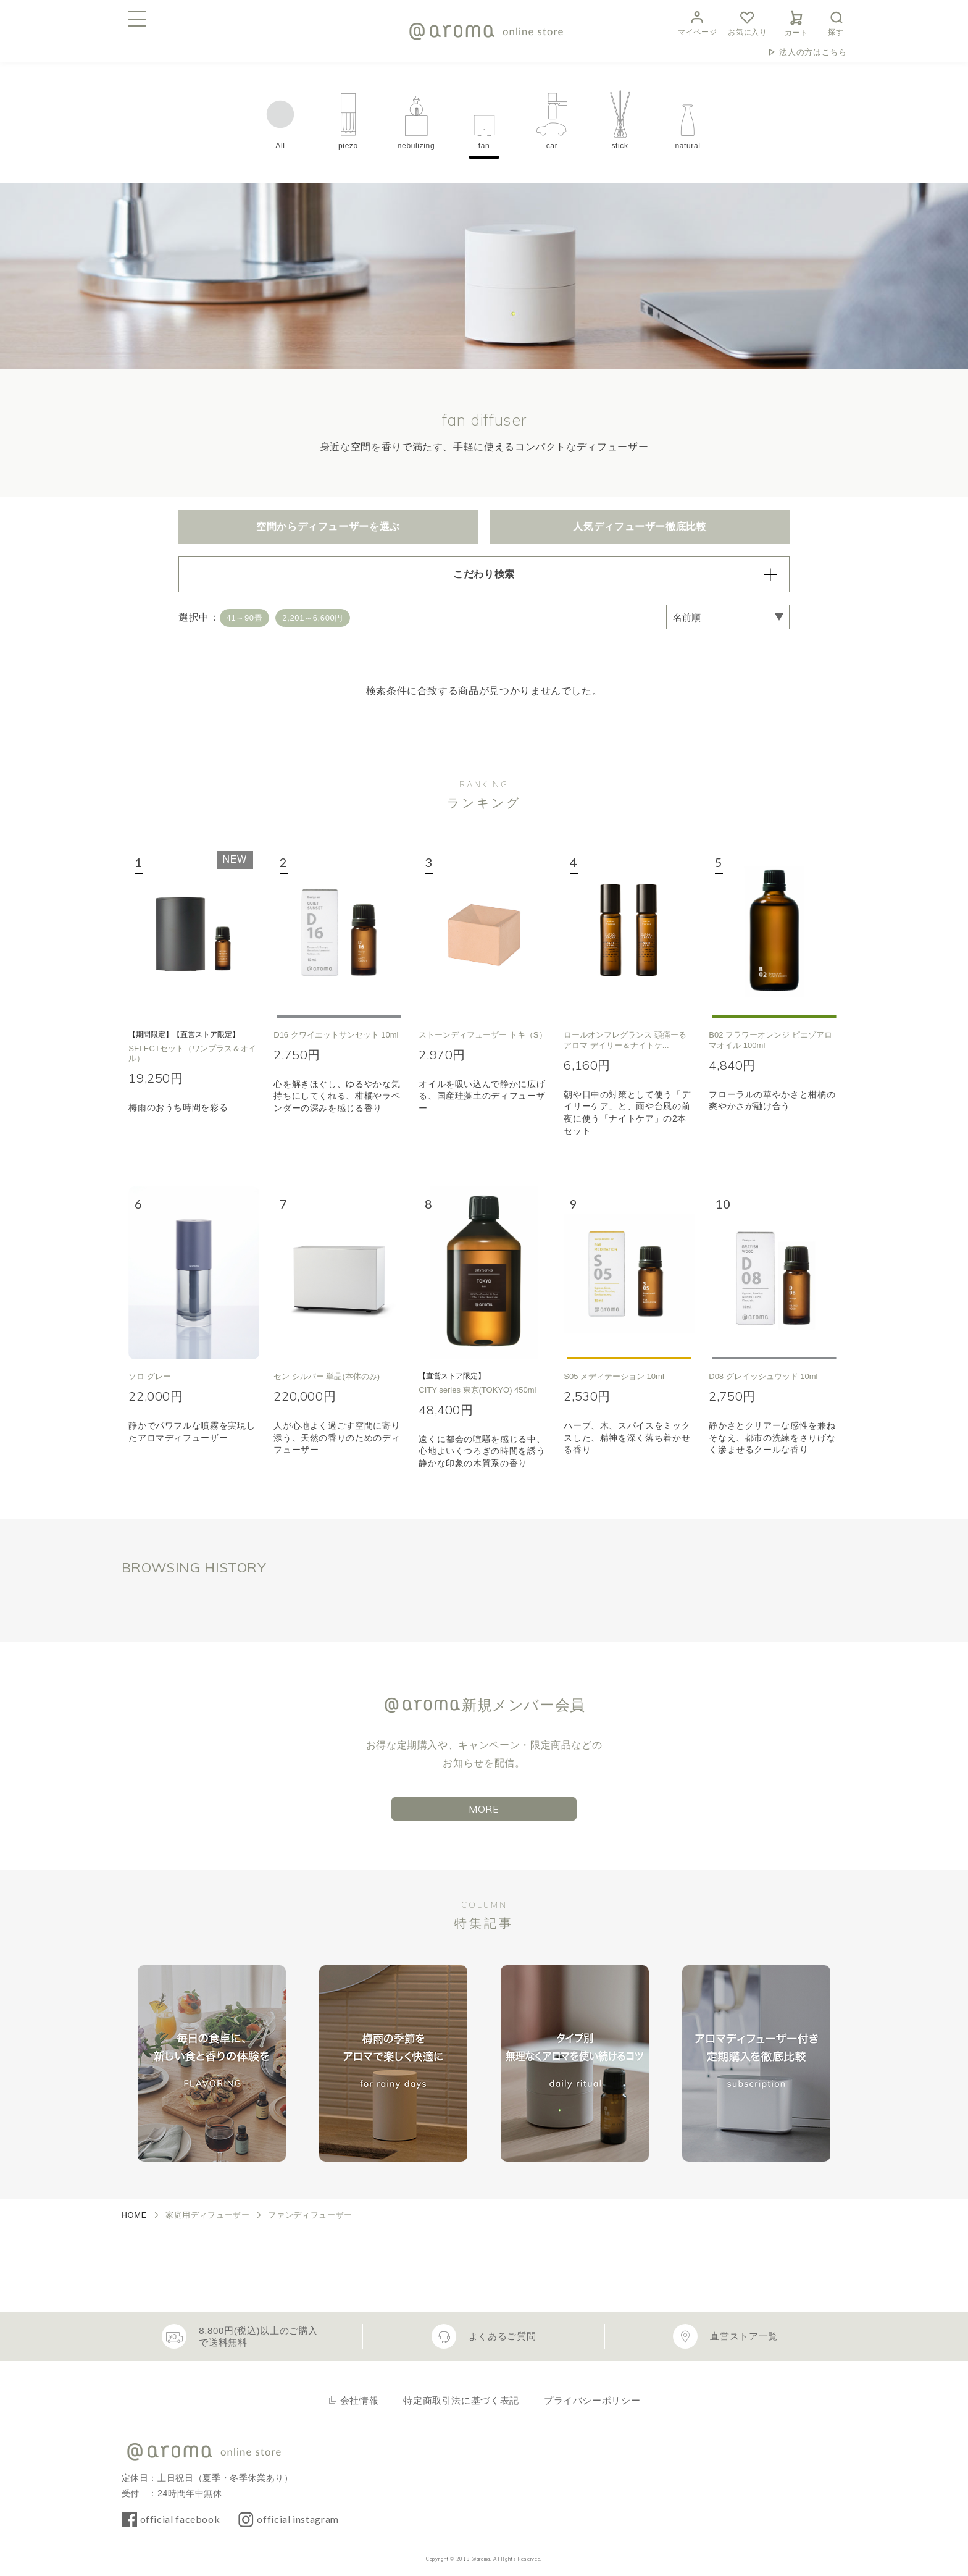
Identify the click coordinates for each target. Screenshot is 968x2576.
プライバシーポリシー (592, 2400)
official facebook (180, 2519)
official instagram (298, 2519)
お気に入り (747, 21)
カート (796, 21)
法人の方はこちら (812, 52)
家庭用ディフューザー (207, 2215)
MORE (484, 1809)
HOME (135, 2215)
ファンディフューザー (310, 2215)
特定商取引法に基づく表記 (461, 2400)
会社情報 (359, 2400)
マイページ (697, 21)
